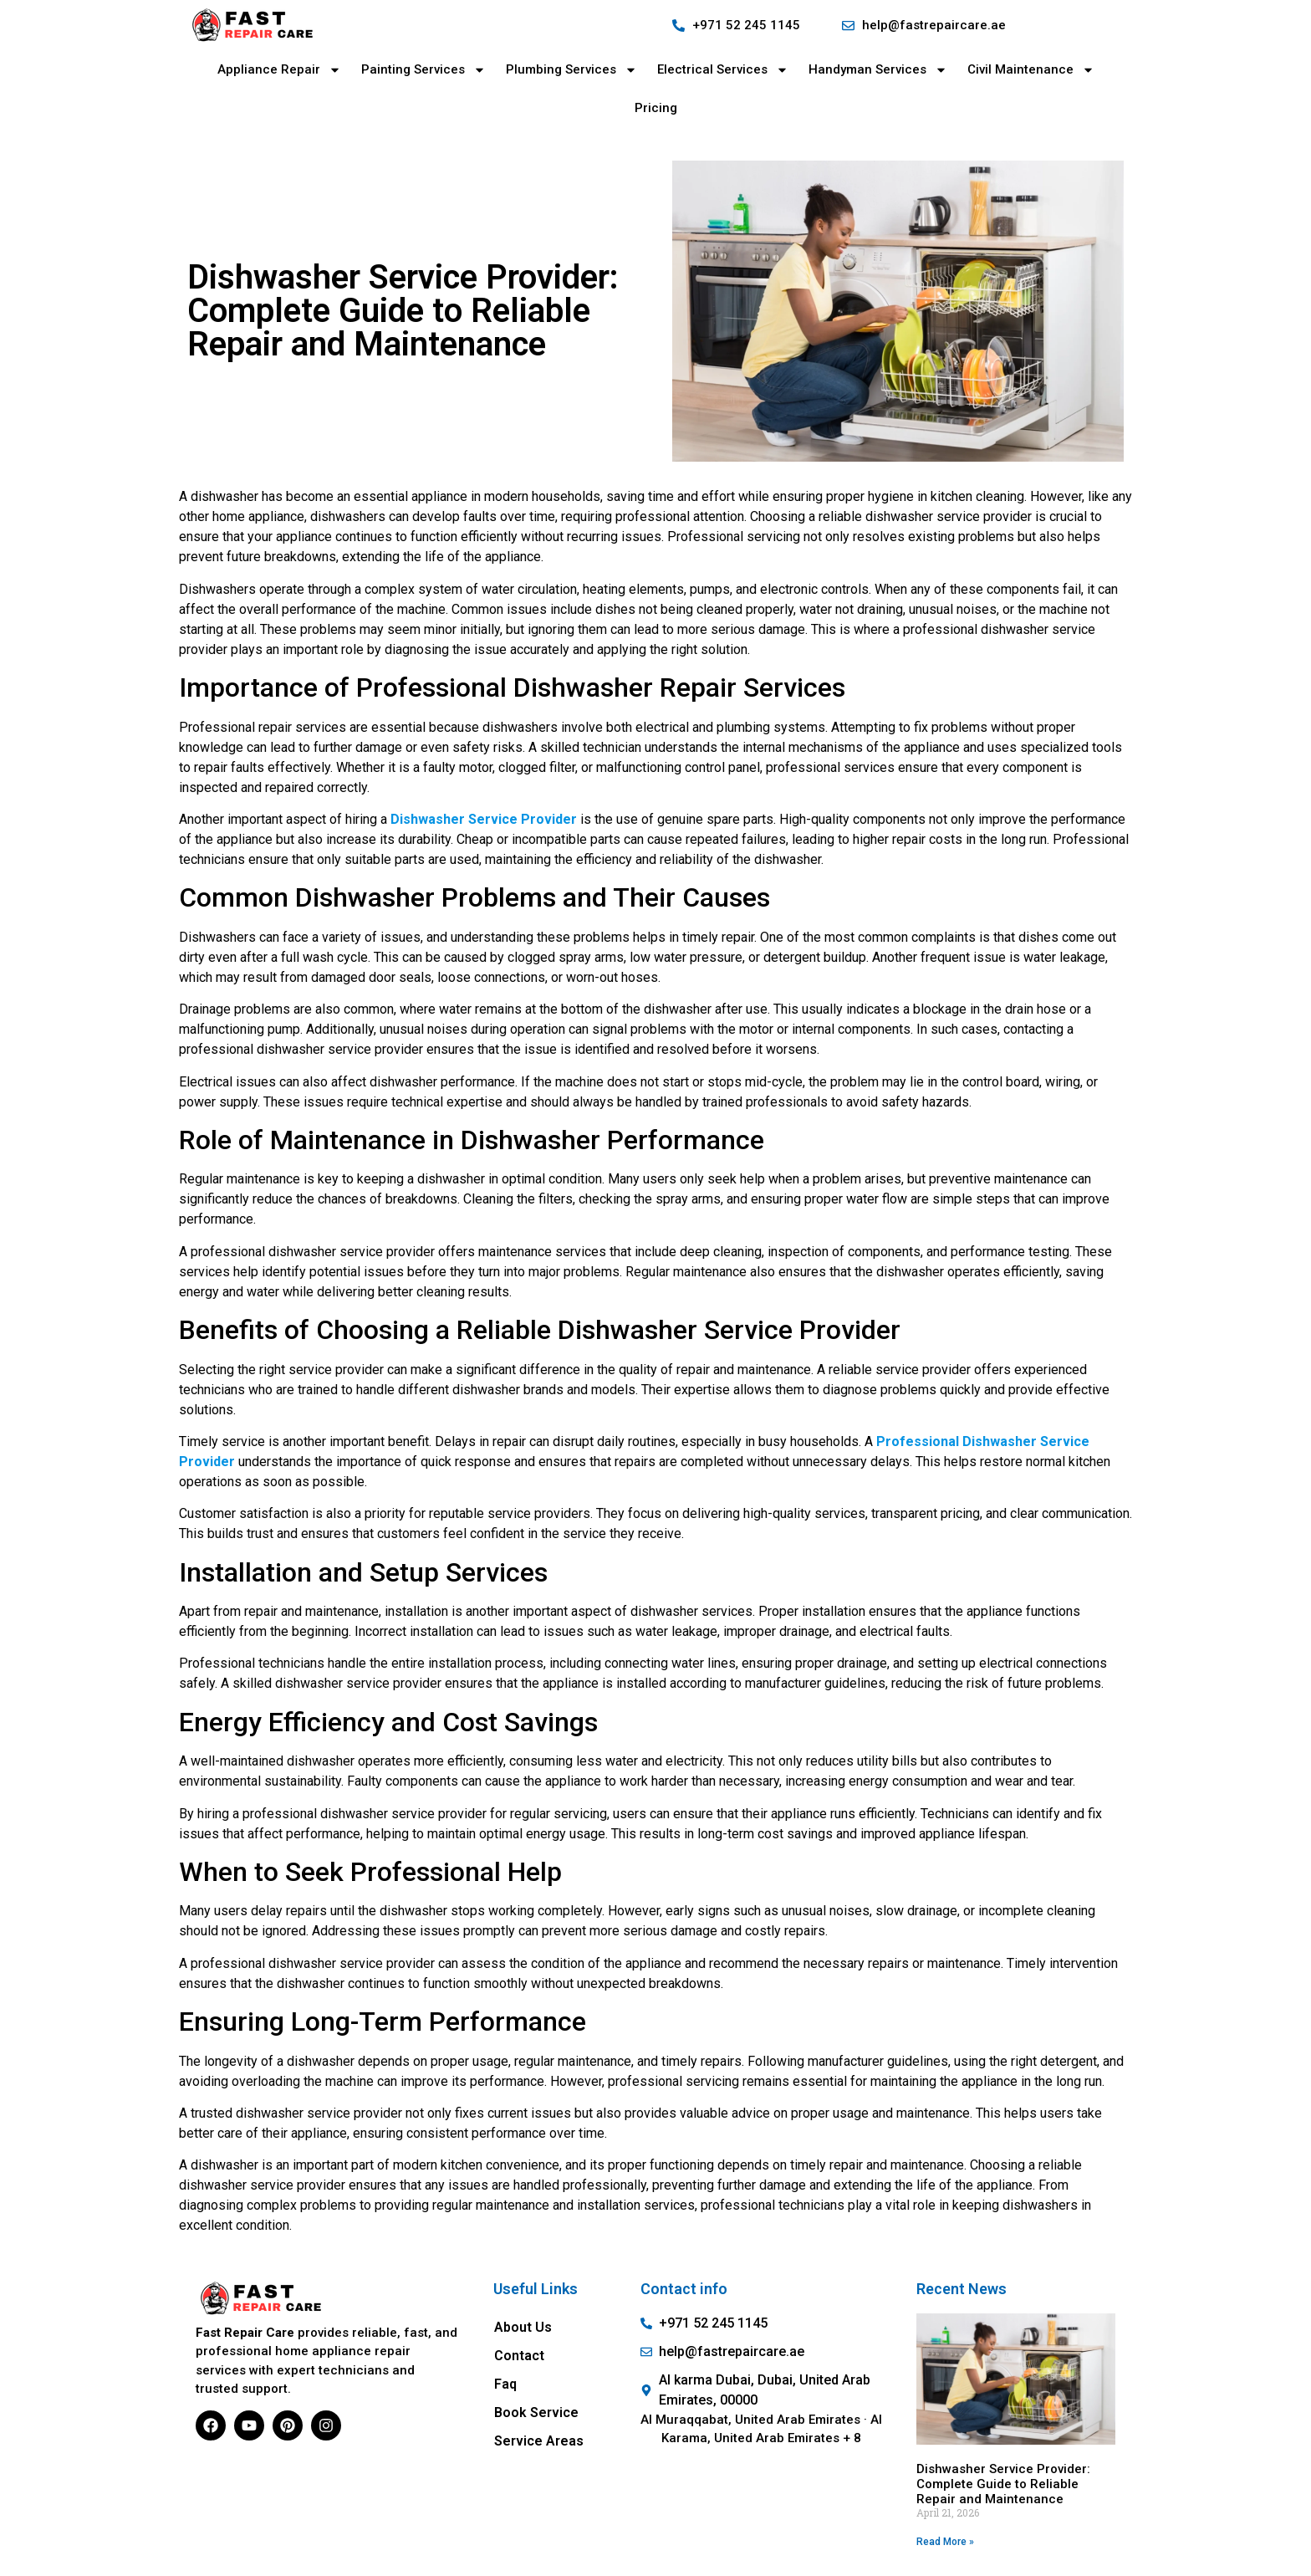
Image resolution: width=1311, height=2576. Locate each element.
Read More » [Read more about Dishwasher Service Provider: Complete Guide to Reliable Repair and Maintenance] (945, 2542)
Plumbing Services (571, 69)
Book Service (536, 2412)
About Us (523, 2327)
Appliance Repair (279, 69)
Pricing (656, 107)
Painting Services (423, 69)
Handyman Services (878, 69)
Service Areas (539, 2441)
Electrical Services (722, 69)
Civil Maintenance (1030, 69)
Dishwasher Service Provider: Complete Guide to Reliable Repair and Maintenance (1003, 2484)
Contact (519, 2356)
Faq (505, 2384)
